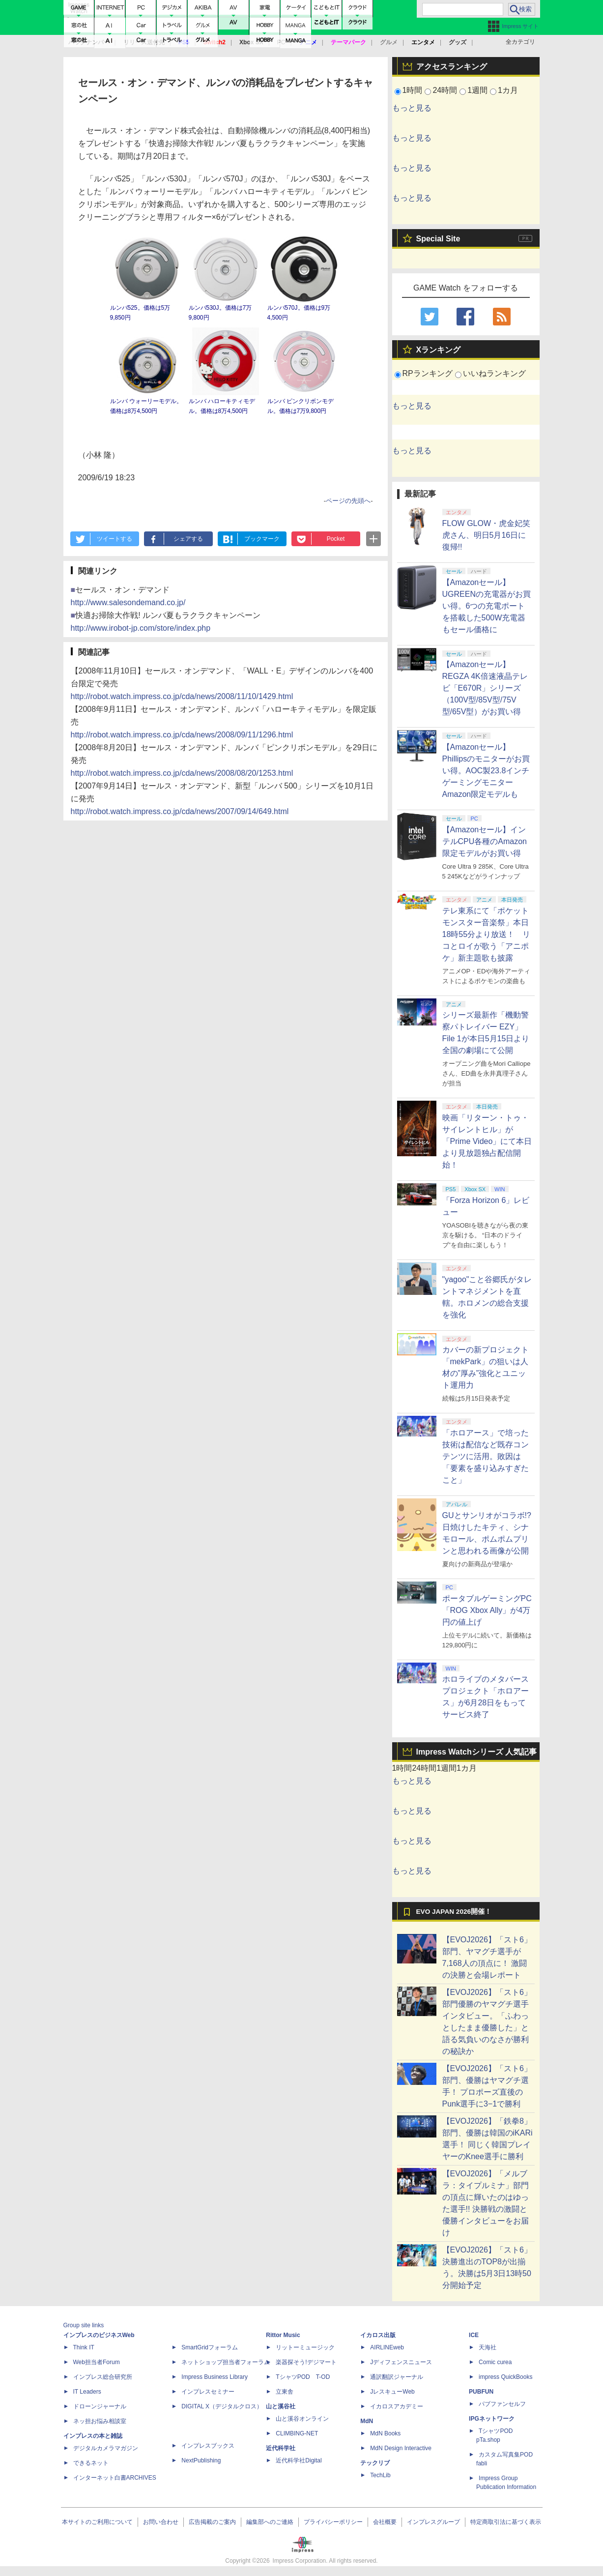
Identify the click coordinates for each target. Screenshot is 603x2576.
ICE (474, 2335)
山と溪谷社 (280, 2406)
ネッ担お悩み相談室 (99, 2421)
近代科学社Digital (298, 2460)
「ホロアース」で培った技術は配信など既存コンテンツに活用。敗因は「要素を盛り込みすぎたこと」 (485, 1456)
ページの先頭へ (348, 500)
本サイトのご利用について (97, 2521)
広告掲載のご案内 (212, 2521)
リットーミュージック (305, 2347)
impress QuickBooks (505, 2376)
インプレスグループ (433, 2521)
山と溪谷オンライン (302, 2418)
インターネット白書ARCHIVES (114, 2477)
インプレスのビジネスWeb (99, 2335)
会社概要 (385, 2521)
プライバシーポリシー (333, 2521)
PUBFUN (481, 2391)
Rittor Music (283, 2335)
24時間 (444, 90)
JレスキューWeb (392, 2391)
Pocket (336, 538)
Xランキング (438, 350)
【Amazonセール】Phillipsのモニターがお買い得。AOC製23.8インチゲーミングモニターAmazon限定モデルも (486, 770)
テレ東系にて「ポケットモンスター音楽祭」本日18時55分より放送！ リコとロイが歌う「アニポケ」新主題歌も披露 (486, 934)
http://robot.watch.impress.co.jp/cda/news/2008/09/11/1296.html (182, 735)
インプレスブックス (207, 2445)
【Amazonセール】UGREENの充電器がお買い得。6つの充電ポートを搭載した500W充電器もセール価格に (486, 606)
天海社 (487, 2347)
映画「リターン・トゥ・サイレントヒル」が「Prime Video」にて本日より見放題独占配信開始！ (487, 1141)
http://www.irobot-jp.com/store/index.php (141, 628)
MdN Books (385, 2433)
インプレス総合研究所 (102, 2376)
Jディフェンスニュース (401, 2362)
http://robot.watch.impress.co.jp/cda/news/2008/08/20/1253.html (182, 773)
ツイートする (114, 538)
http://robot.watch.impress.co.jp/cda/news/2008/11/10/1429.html (182, 696)
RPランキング (427, 373)
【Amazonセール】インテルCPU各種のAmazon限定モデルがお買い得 (484, 841)
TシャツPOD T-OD (303, 2376)
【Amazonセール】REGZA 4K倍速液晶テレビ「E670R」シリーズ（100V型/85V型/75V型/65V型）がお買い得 (485, 688)
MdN (366, 2421)
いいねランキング (494, 373)
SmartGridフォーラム (209, 2347)
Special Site (438, 238)
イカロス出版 (378, 2335)
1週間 (477, 90)
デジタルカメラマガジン (105, 2448)
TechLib (380, 2475)
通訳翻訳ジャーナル (396, 2376)
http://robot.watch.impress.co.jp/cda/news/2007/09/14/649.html (180, 811)
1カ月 (508, 90)
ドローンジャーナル (99, 2406)
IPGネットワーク (492, 2418)
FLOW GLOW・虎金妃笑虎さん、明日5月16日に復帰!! (486, 535)
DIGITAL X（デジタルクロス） (221, 2406)
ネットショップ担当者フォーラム (225, 2362)
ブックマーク (262, 538)
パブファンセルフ (502, 2403)
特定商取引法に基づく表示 (505, 2521)
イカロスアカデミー (396, 2406)
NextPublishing (201, 2460)
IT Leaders (87, 2391)
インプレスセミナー (207, 2391)
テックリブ (375, 2462)
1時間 (412, 90)
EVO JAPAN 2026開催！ (454, 1911)
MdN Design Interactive (400, 2448)
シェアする (188, 538)
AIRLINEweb (387, 2347)
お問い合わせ (160, 2521)
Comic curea (495, 2362)
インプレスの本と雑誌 (92, 2435)
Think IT (83, 2347)
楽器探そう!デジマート (306, 2362)
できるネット (91, 2462)
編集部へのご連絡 (269, 2521)
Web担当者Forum (96, 2362)
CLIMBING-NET (297, 2433)
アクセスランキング (451, 66)
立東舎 (284, 2391)
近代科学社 (280, 2448)
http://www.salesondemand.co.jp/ (128, 602)
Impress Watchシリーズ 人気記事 (476, 1752)
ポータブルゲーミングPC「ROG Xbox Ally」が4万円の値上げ (487, 1610)
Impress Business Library (214, 2376)
